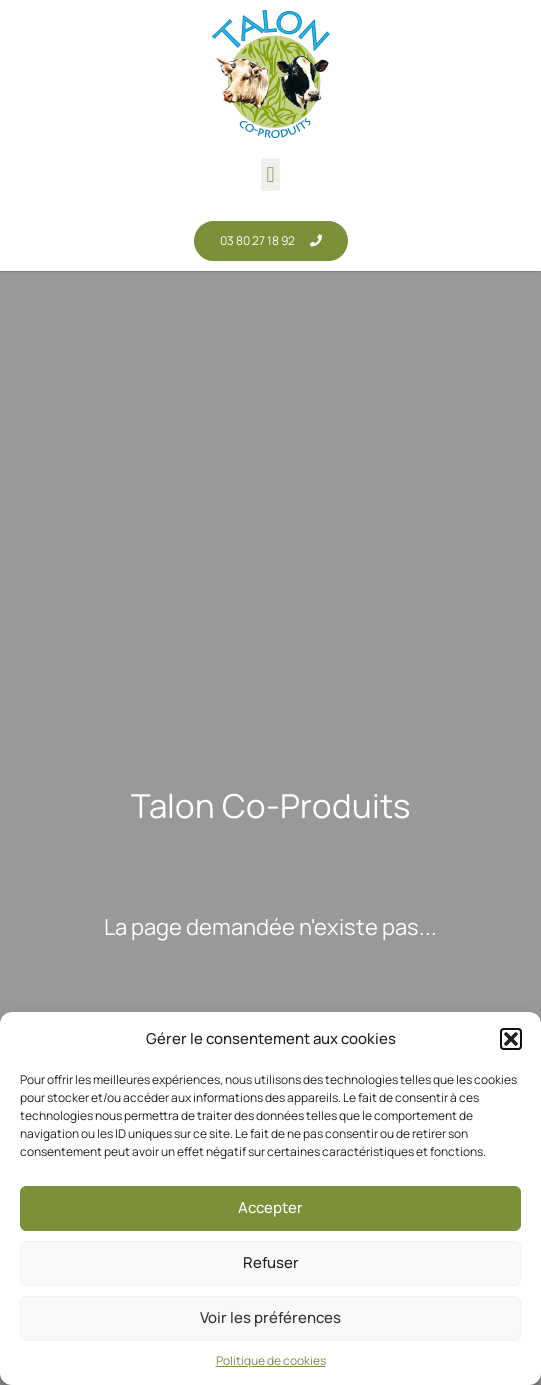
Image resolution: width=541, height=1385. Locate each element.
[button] (511, 1039)
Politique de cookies (271, 1360)
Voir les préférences (270, 1317)
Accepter (270, 1207)
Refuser (271, 1262)
